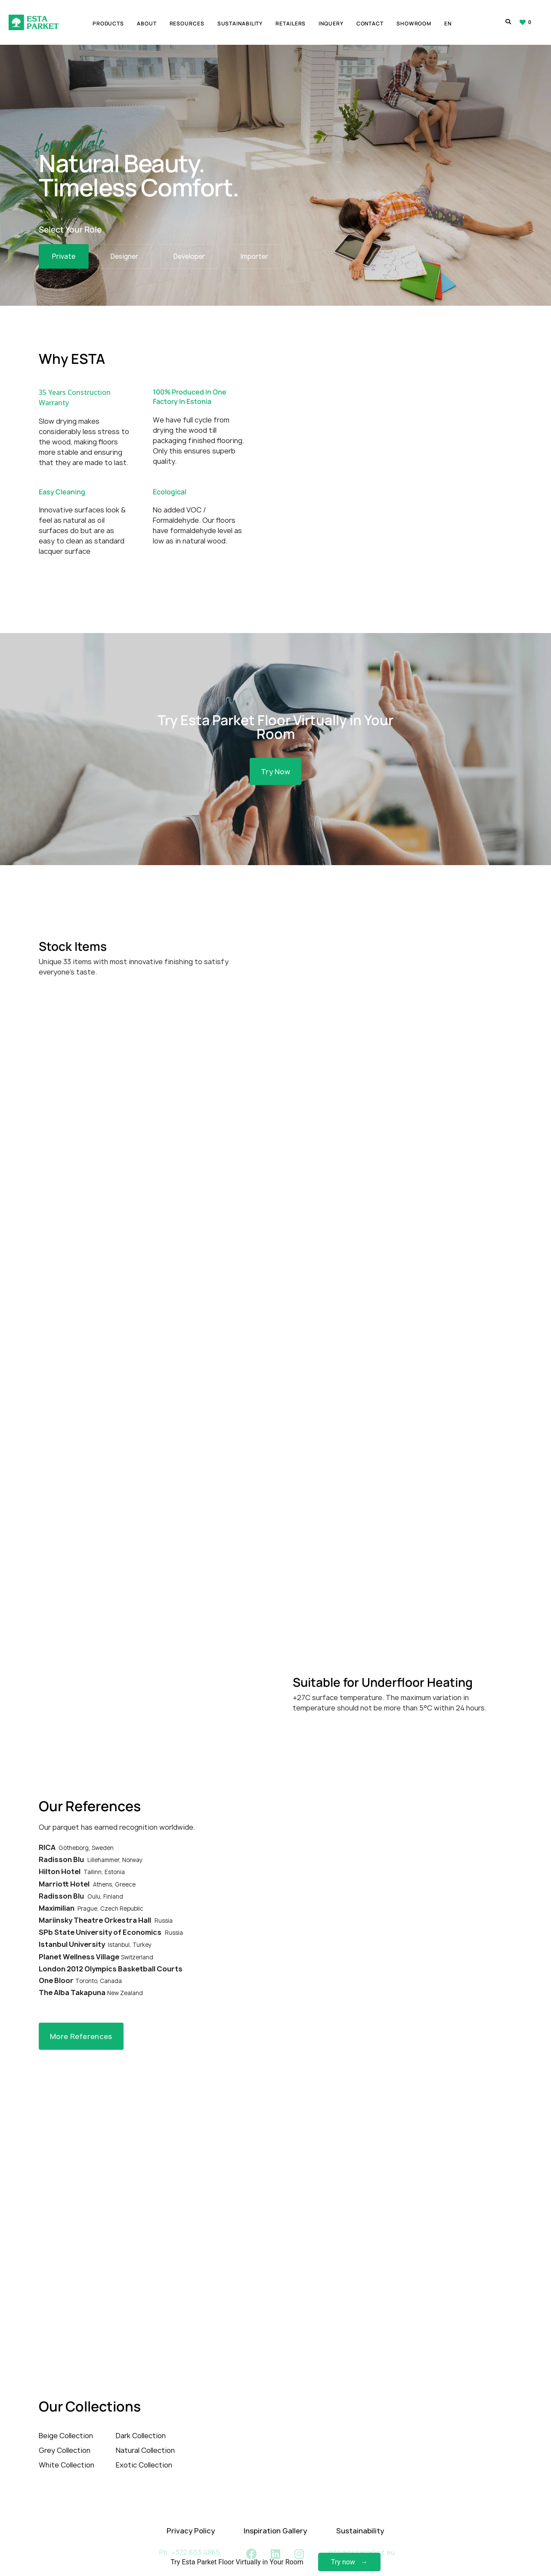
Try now (343, 2562)
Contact (370, 24)
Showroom (413, 24)
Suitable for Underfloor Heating (383, 1665)
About (147, 24)
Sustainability (240, 24)
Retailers (291, 24)
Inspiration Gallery (275, 2514)
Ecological (169, 482)
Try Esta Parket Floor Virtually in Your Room (275, 708)
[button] (275, 753)
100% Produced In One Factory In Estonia (189, 387)
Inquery (331, 24)
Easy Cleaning (62, 482)
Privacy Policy (191, 2514)
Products (108, 24)
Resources (187, 24)
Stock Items (73, 930)
